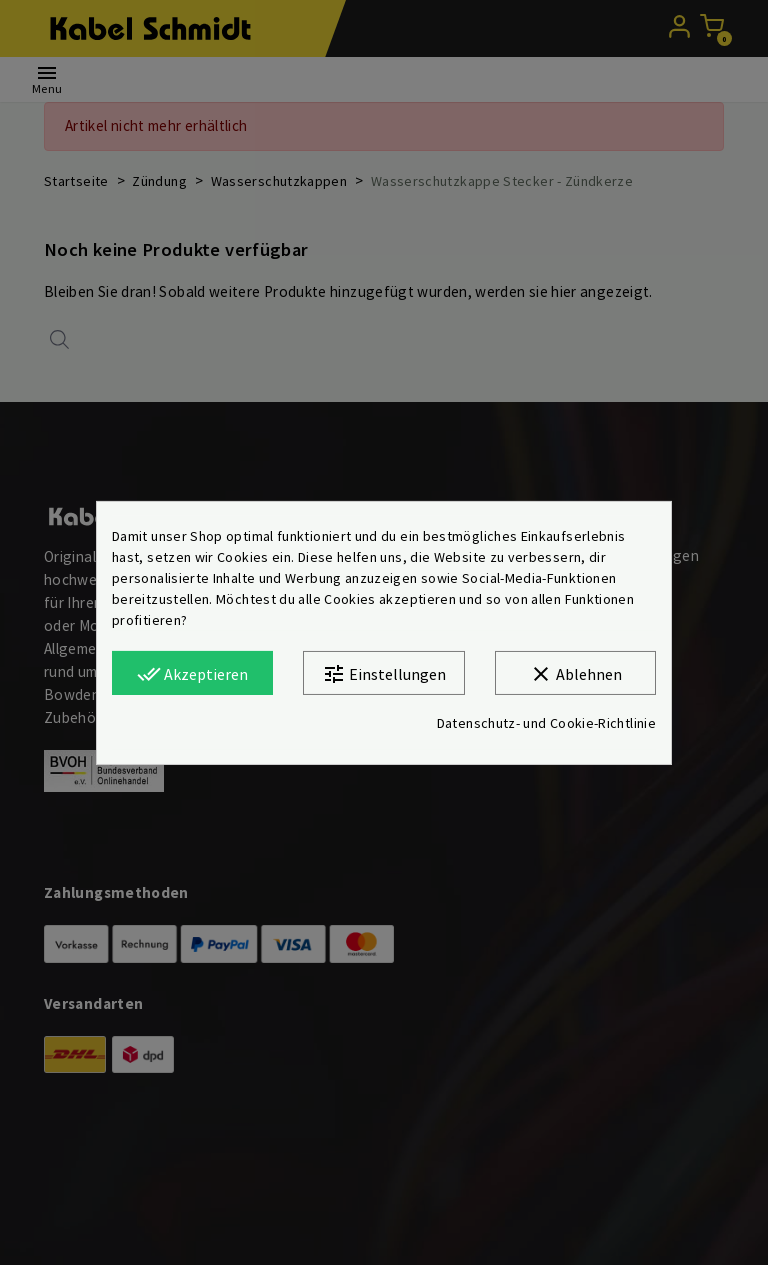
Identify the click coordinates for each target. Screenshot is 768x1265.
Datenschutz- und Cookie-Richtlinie (546, 723)
